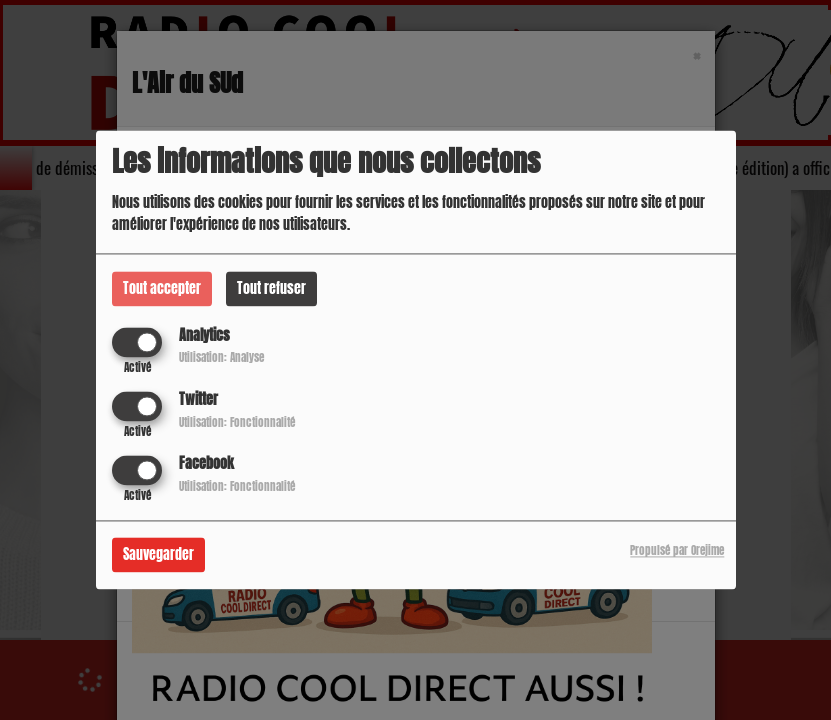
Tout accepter (162, 288)
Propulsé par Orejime (677, 551)
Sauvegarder (158, 555)
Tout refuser (271, 288)
